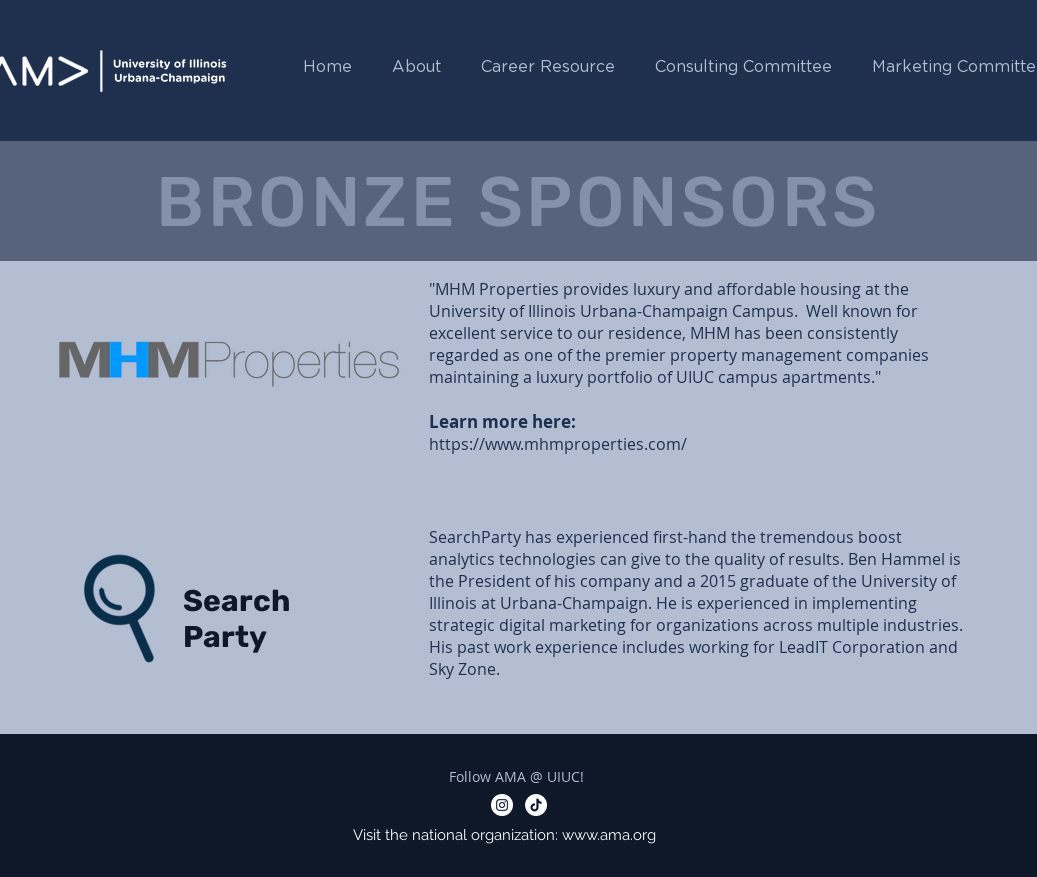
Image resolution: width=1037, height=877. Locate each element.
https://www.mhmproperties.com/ (558, 444)
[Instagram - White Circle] (502, 805)
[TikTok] (536, 805)
